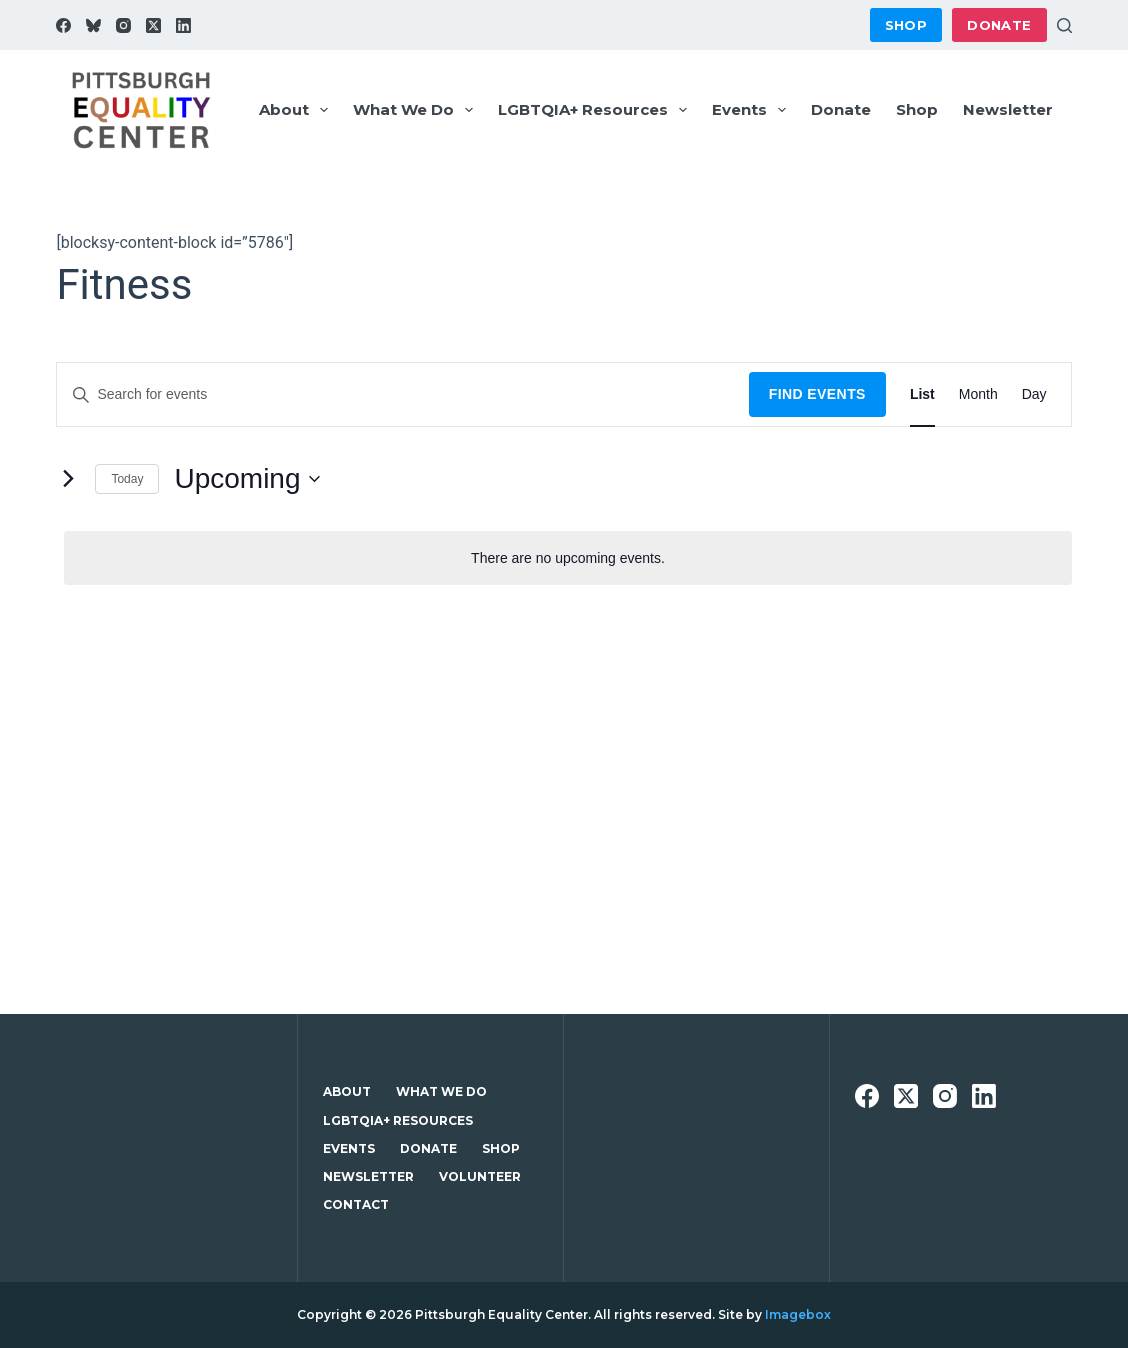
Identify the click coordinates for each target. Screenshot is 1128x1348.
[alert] (567, 558)
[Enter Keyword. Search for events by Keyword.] (402, 394)
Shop (906, 25)
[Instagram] (123, 25)
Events (753, 110)
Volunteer (480, 1176)
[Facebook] (63, 25)
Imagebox (798, 1314)
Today (127, 479)
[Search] (1064, 25)
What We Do (417, 110)
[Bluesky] (93, 25)
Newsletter (1008, 109)
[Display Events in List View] (922, 394)
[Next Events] (68, 479)
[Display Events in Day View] (1034, 394)
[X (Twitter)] (153, 25)
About (297, 110)
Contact (356, 1204)
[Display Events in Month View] (978, 394)
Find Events (817, 394)
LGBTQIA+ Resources (596, 110)
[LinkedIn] (183, 25)
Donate (999, 25)
